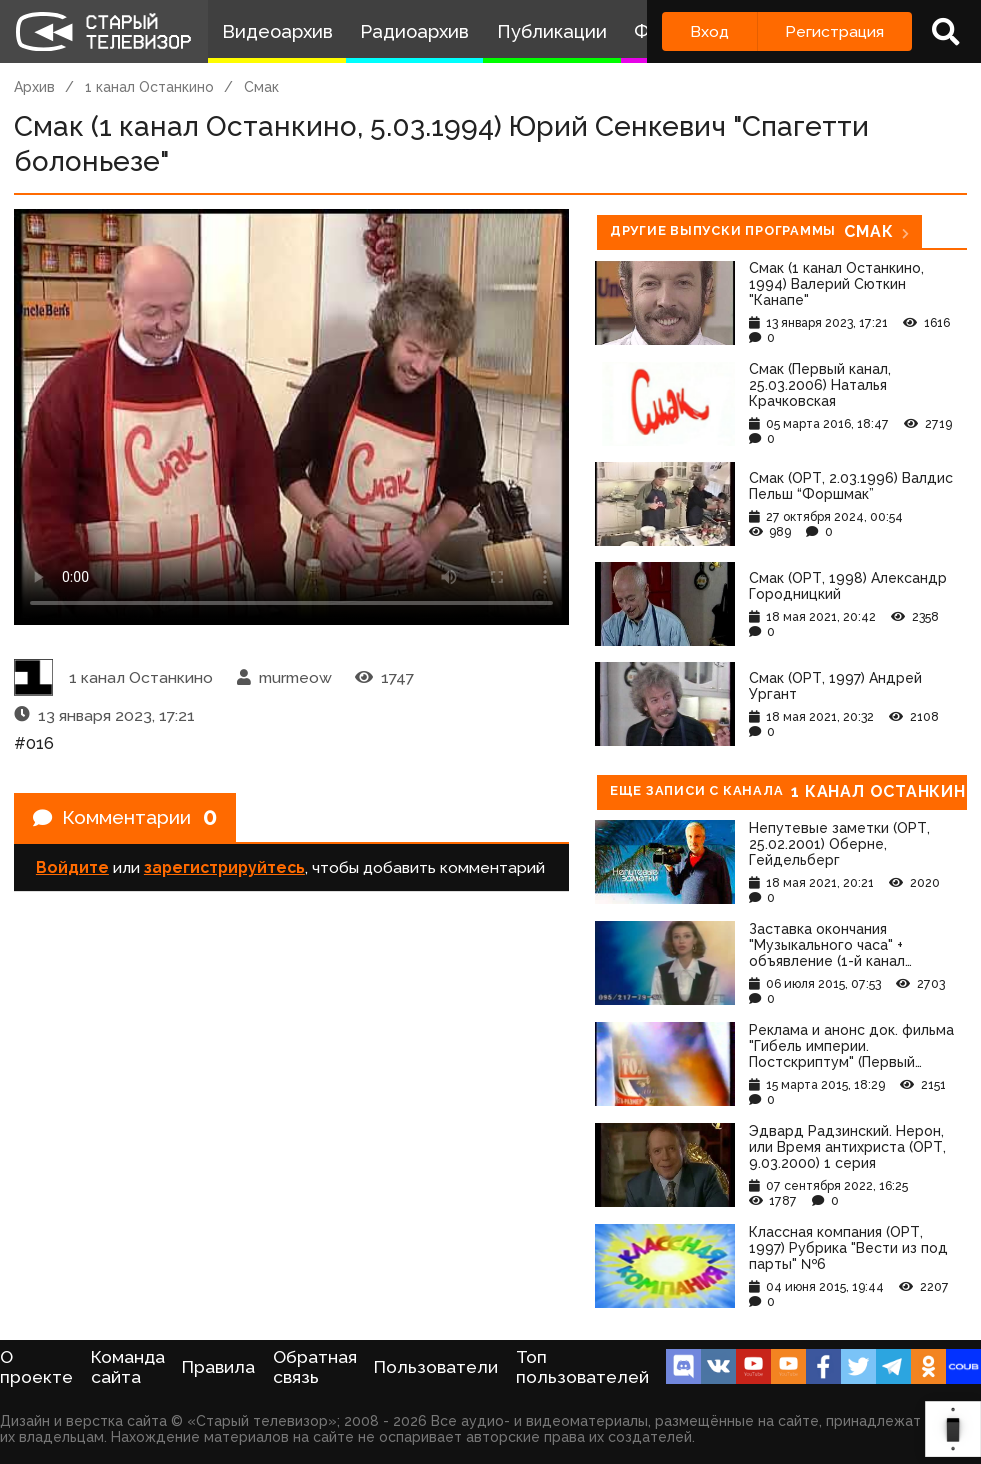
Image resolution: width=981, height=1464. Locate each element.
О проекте (36, 1367)
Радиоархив (414, 31)
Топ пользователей (582, 1367)
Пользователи (436, 1367)
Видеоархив (277, 31)
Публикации (552, 31)
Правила (218, 1367)
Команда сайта (128, 1367)
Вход (709, 31)
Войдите (72, 870)
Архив (34, 87)
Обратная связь (315, 1367)
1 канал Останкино (149, 87)
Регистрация (834, 31)
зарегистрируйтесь (224, 870)
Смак (261, 87)
